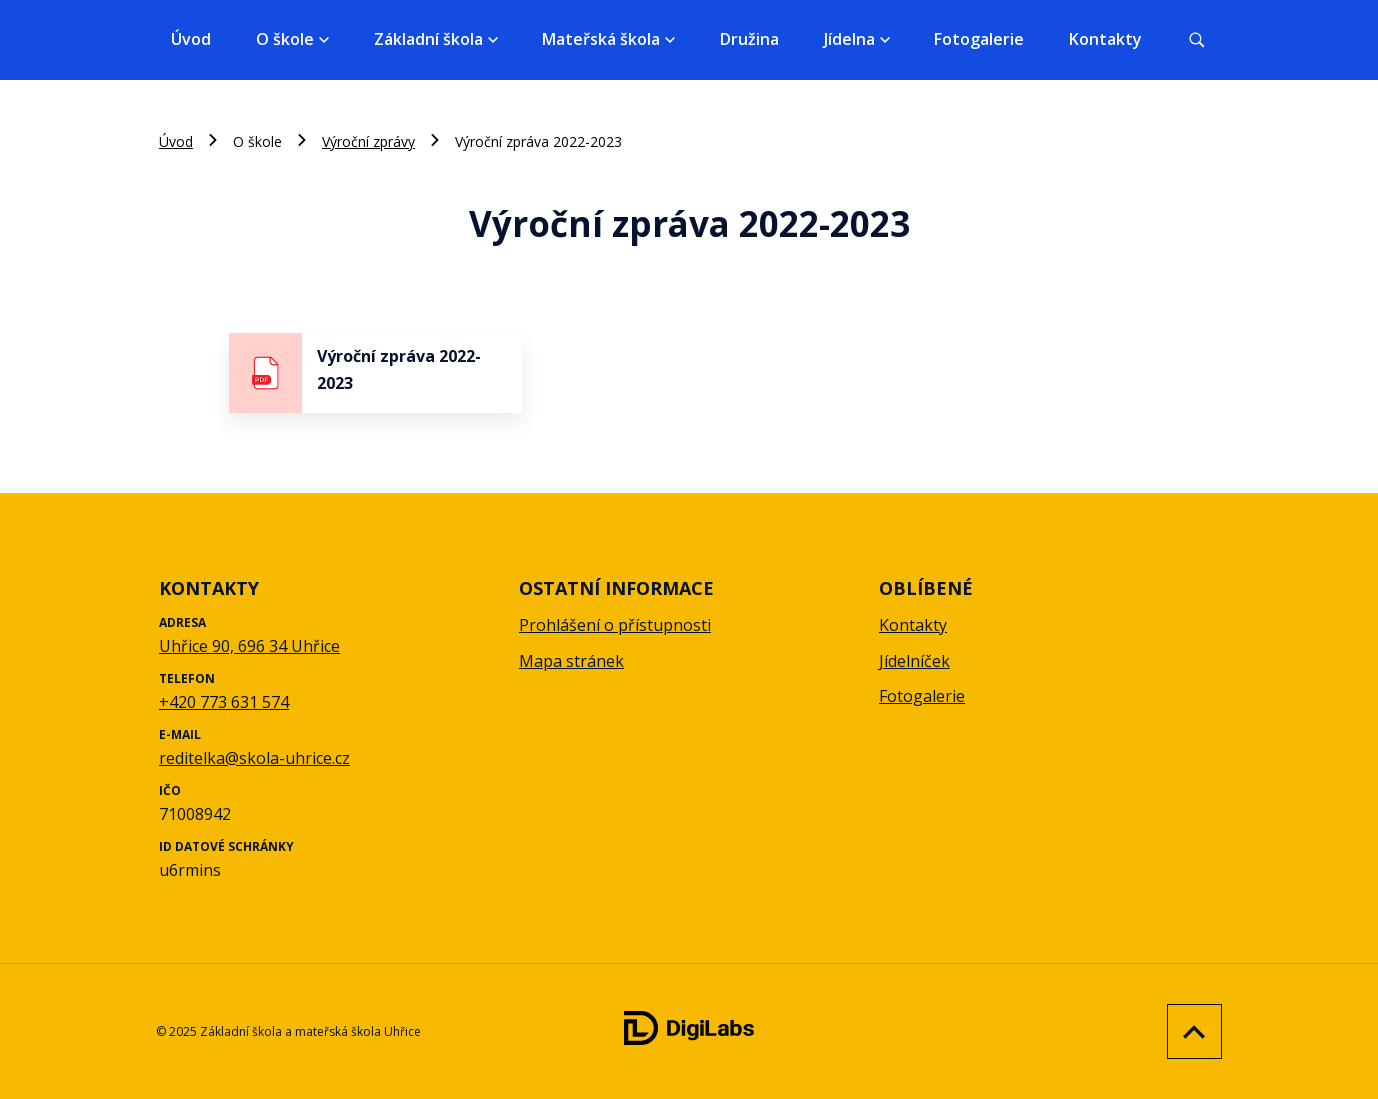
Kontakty (1105, 39)
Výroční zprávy (368, 141)
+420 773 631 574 (224, 702)
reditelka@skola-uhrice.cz (254, 758)
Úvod (191, 39)
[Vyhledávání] (1197, 40)
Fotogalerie (979, 39)
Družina (749, 39)
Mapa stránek (571, 661)
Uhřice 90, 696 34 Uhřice (249, 646)
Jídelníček (914, 661)
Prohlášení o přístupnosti (615, 625)
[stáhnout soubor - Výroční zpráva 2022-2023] (375, 372)
